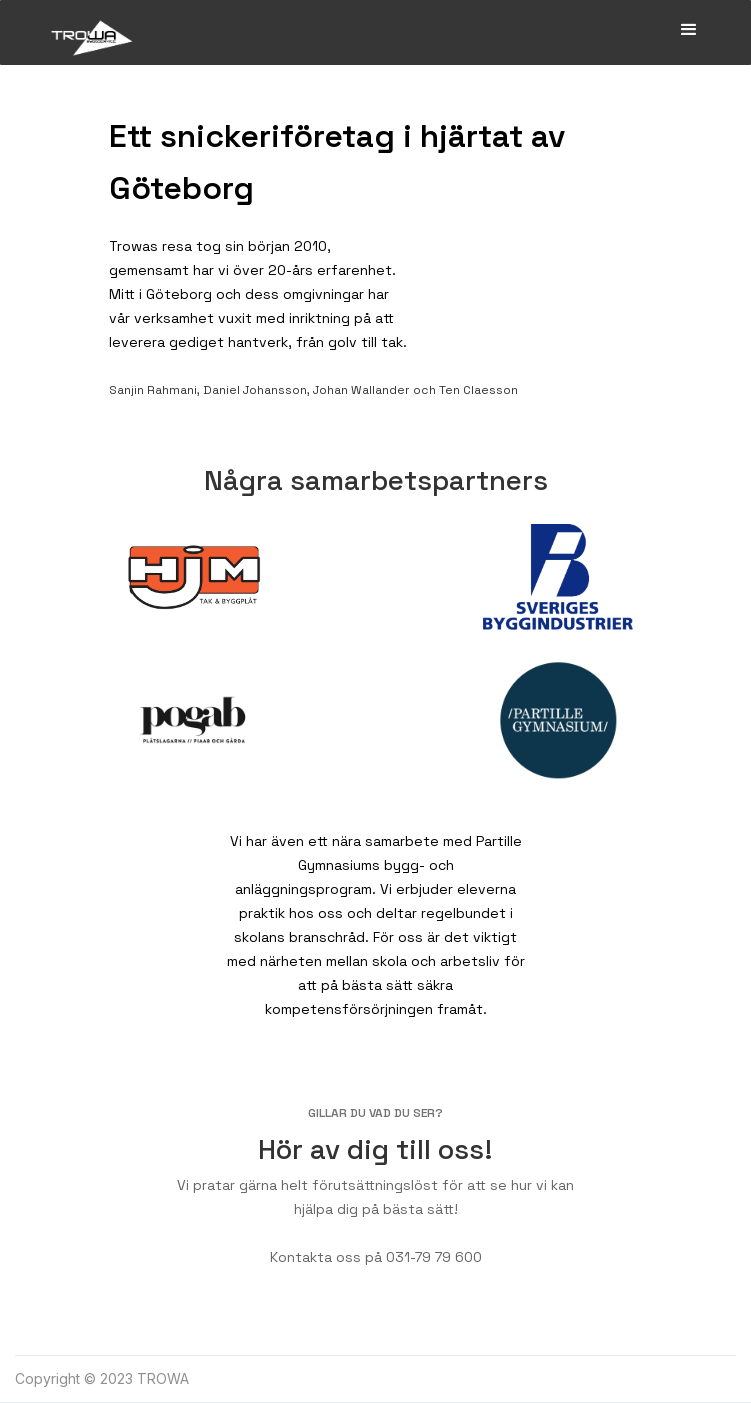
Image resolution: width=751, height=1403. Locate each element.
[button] (689, 30)
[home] (87, 32)
